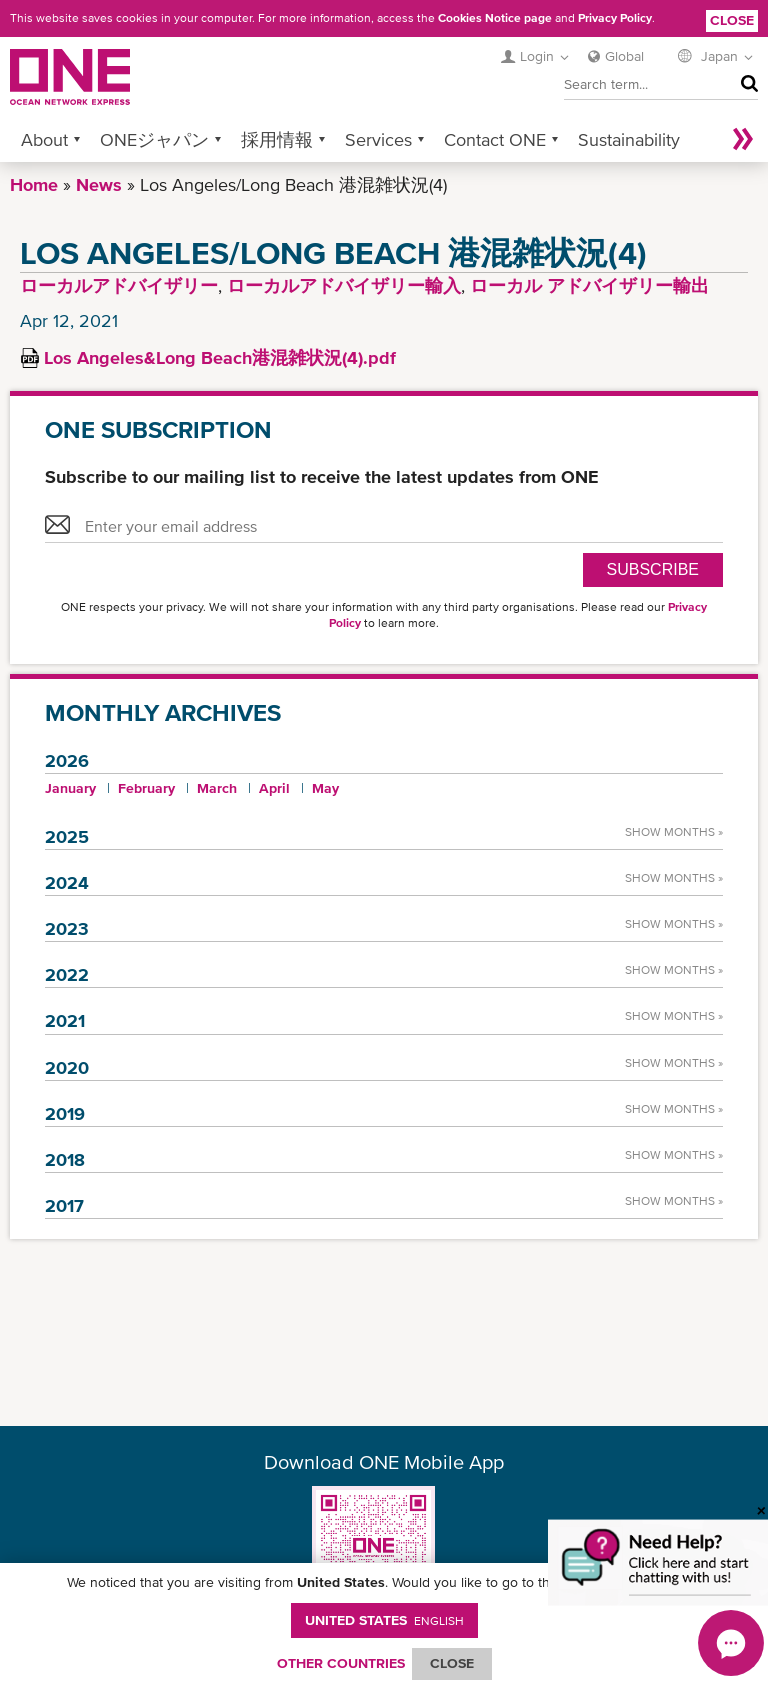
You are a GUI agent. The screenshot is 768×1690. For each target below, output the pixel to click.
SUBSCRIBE (653, 569)
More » (743, 139)
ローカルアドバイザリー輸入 (344, 285)
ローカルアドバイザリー (119, 285)
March (217, 788)
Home (34, 184)
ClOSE (452, 1663)
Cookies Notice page (495, 18)
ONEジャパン (154, 139)
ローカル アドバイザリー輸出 (589, 285)
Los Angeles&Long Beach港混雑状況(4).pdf (220, 357)
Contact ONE (495, 139)
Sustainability (629, 139)
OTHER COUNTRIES (341, 1663)
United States (384, 1620)
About (44, 139)
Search (744, 83)
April (274, 788)
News (99, 184)
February (146, 788)
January (70, 788)
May (325, 788)
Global (624, 56)
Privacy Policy (615, 18)
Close (732, 20)
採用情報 (277, 139)
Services (378, 139)
